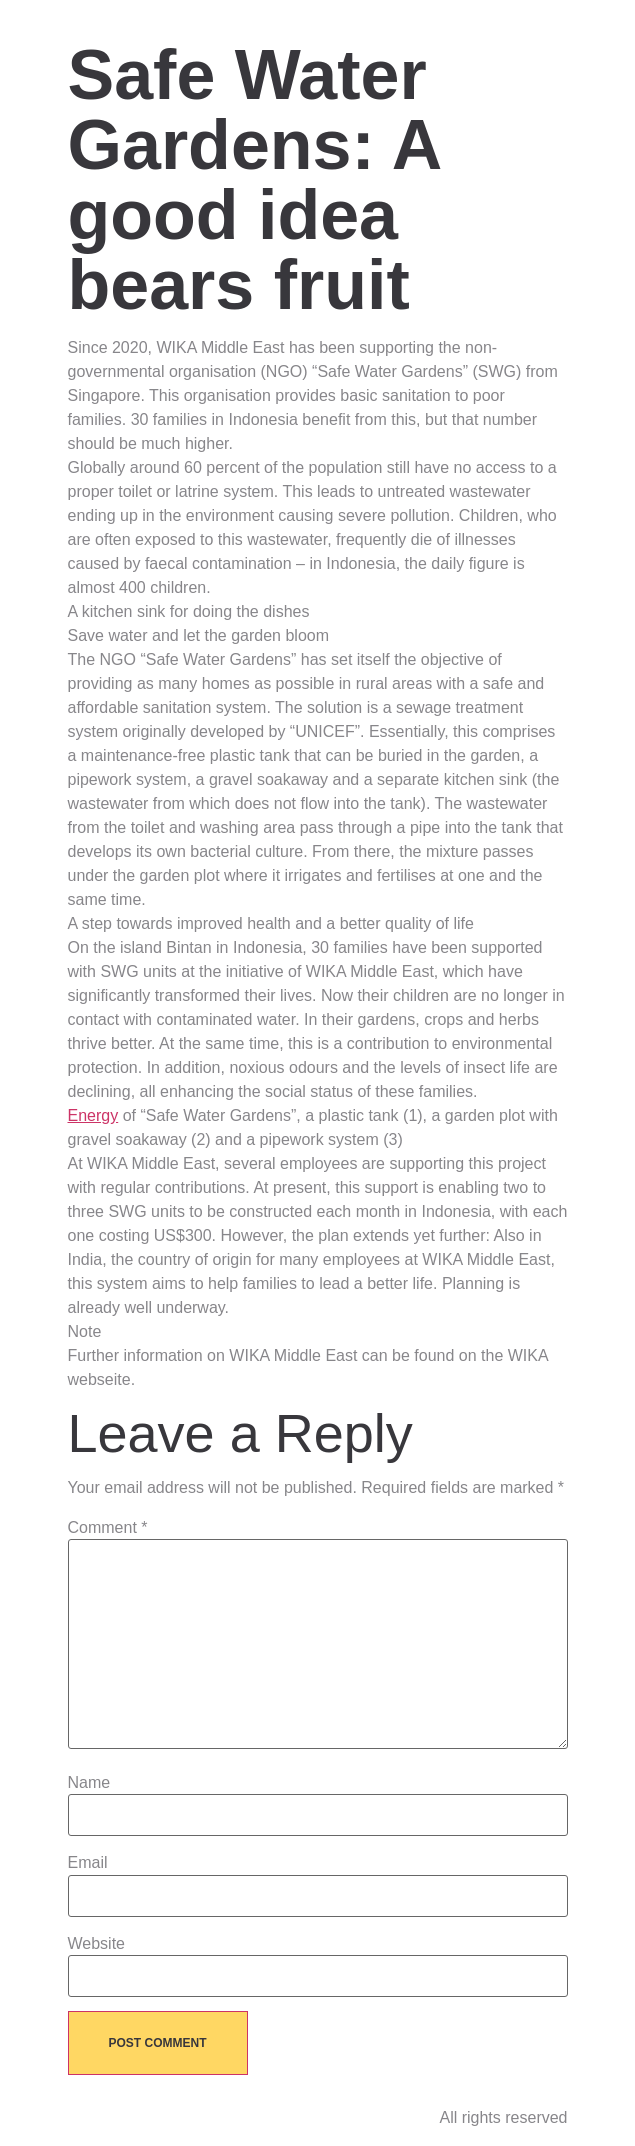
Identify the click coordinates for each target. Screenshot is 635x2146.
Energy (93, 1115)
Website (97, 1944)
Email (88, 1863)
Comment (108, 1528)
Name (89, 1783)
